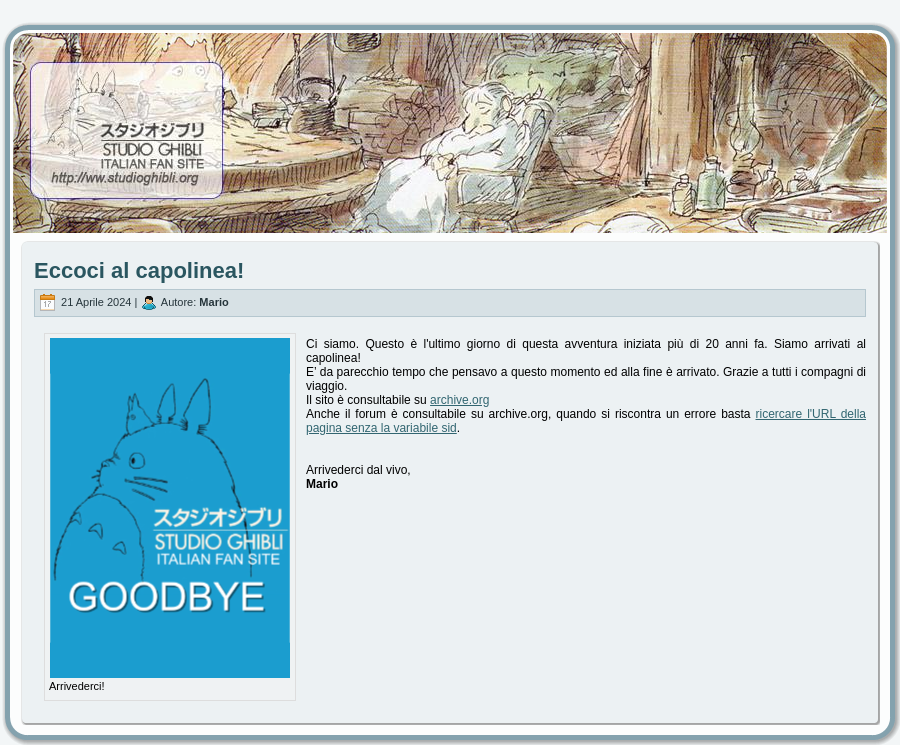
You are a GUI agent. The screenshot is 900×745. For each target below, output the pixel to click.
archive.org (459, 400)
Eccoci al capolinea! (139, 270)
